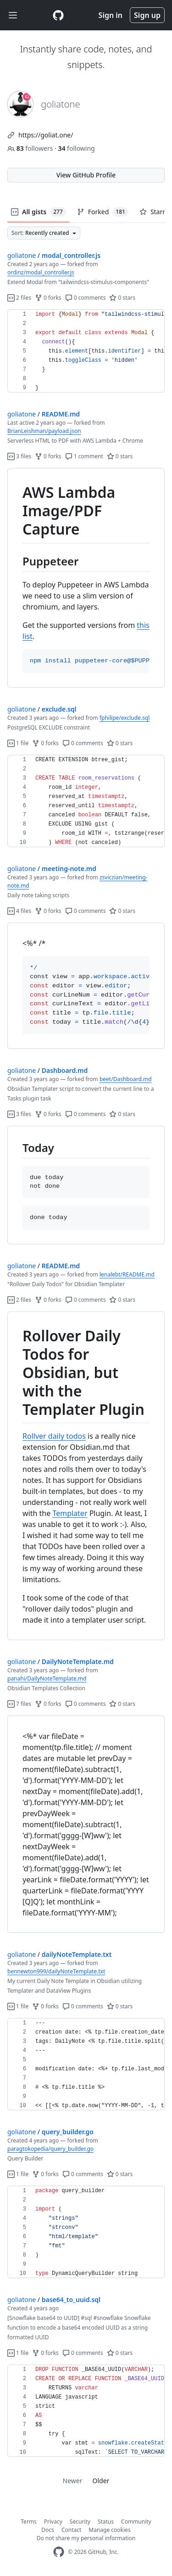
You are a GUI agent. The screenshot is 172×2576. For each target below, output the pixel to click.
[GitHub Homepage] (58, 2552)
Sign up (147, 15)
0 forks (48, 298)
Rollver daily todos (54, 1436)
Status (106, 2521)
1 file (17, 743)
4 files (19, 911)
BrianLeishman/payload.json (44, 431)
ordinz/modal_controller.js (40, 272)
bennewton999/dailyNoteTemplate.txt (56, 1971)
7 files (19, 1704)
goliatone (21, 255)
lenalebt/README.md (127, 1274)
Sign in (110, 15)
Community (136, 2521)
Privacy (53, 2521)
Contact (71, 2530)
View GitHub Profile (86, 175)
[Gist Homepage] (58, 15)
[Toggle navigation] (12, 15)
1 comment (84, 456)
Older (101, 2480)
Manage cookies (109, 2530)
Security (80, 2521)
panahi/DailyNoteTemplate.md (46, 1678)
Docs (47, 2530)
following (76, 148)
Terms (29, 2521)
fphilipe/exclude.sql (125, 718)
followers (31, 148)
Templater (69, 1513)
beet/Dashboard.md (126, 1079)
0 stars (122, 298)
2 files (19, 298)
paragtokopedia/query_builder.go (50, 2149)
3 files (19, 456)
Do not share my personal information (86, 2538)
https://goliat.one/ (45, 135)
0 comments (85, 298)
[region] (86, 351)
